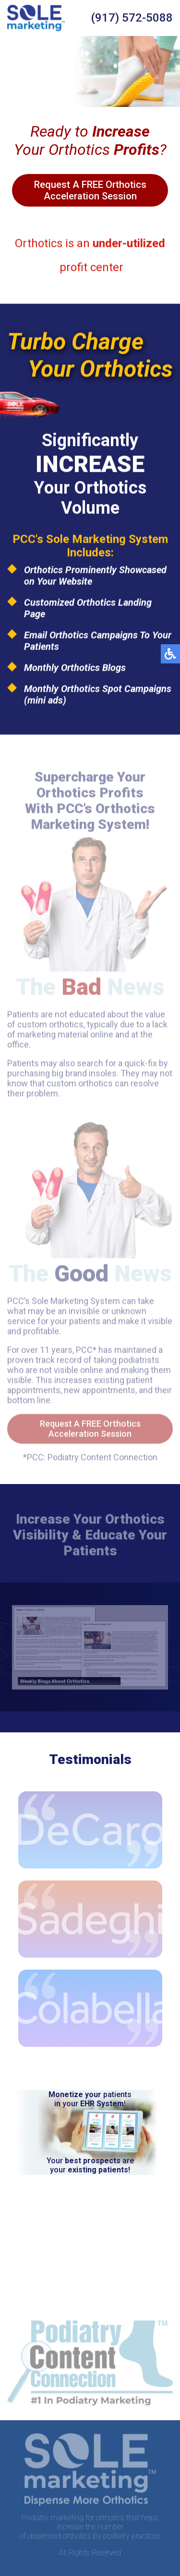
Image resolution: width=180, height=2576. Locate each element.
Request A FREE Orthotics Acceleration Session (90, 190)
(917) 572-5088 (132, 17)
